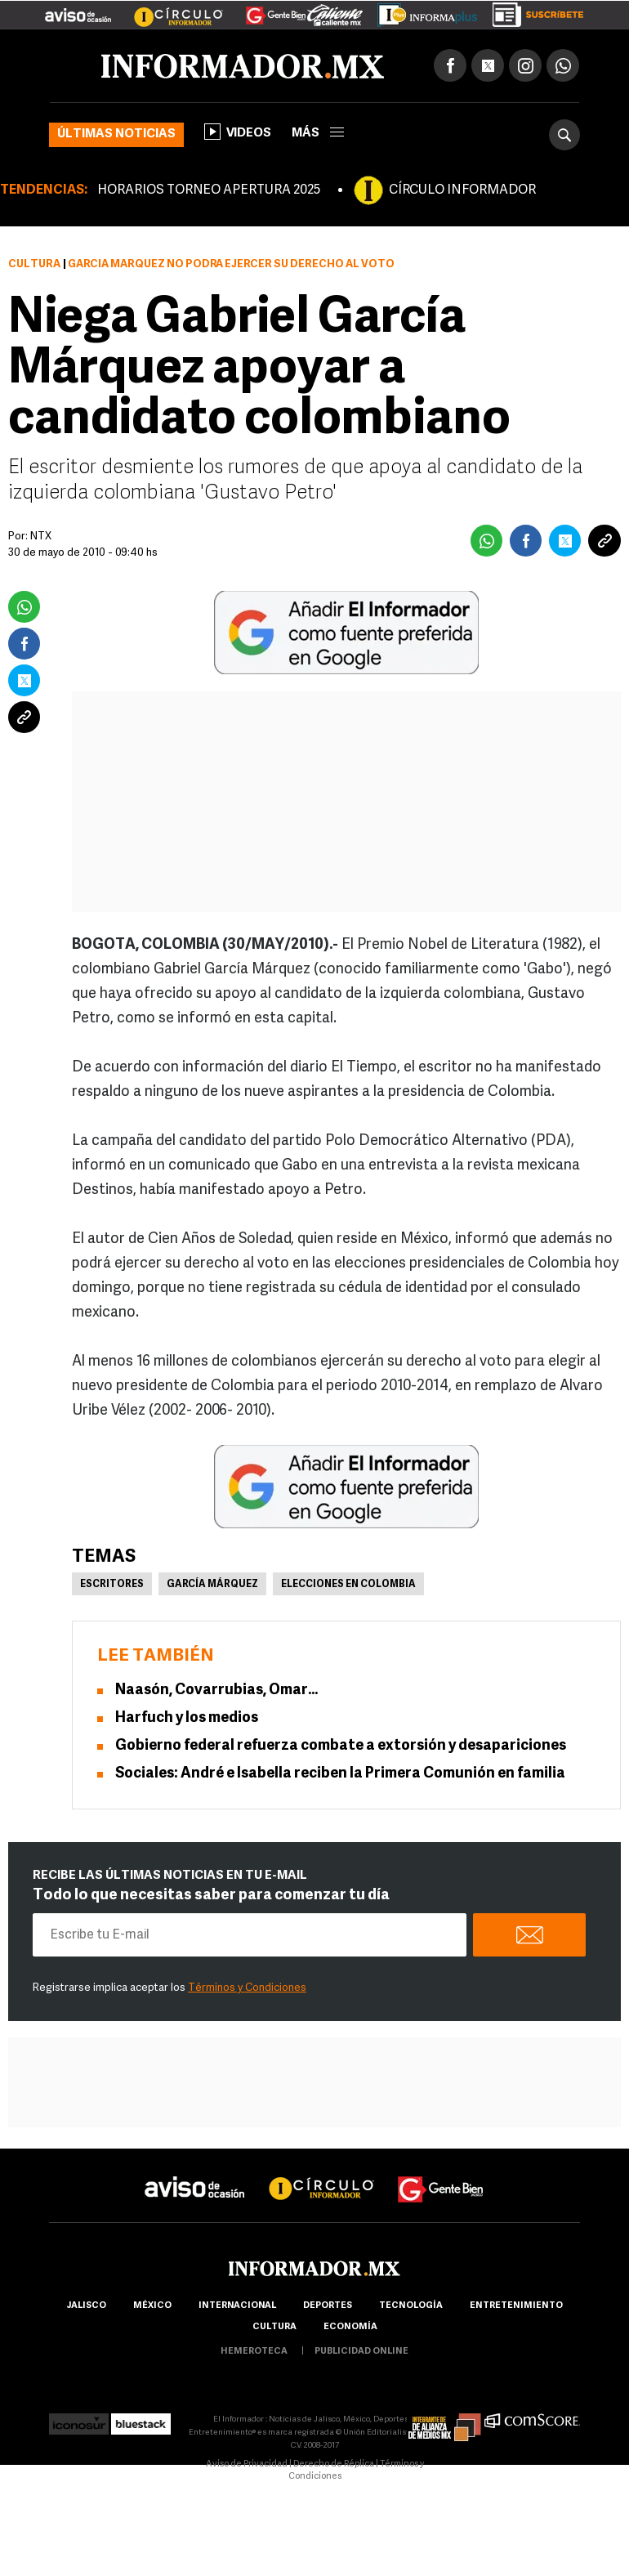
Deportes (327, 2305)
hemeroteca (254, 2351)
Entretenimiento (516, 2305)
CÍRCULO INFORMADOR (462, 190)
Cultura (34, 264)
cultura (274, 2327)
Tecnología (411, 2305)
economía (350, 2327)
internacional (237, 2305)
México (152, 2305)
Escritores (112, 1585)
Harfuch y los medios (186, 1718)
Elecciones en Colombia (348, 1585)
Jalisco (86, 2305)
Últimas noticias (116, 134)
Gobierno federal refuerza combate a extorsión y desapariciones (340, 1746)
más (318, 133)
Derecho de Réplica (333, 2464)
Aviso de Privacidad (247, 2464)
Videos (237, 131)
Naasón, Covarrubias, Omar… (216, 1690)
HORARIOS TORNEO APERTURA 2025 (208, 190)
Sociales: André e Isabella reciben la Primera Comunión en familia (340, 1774)
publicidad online (361, 2351)
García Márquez (212, 1585)
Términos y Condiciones (247, 1988)
